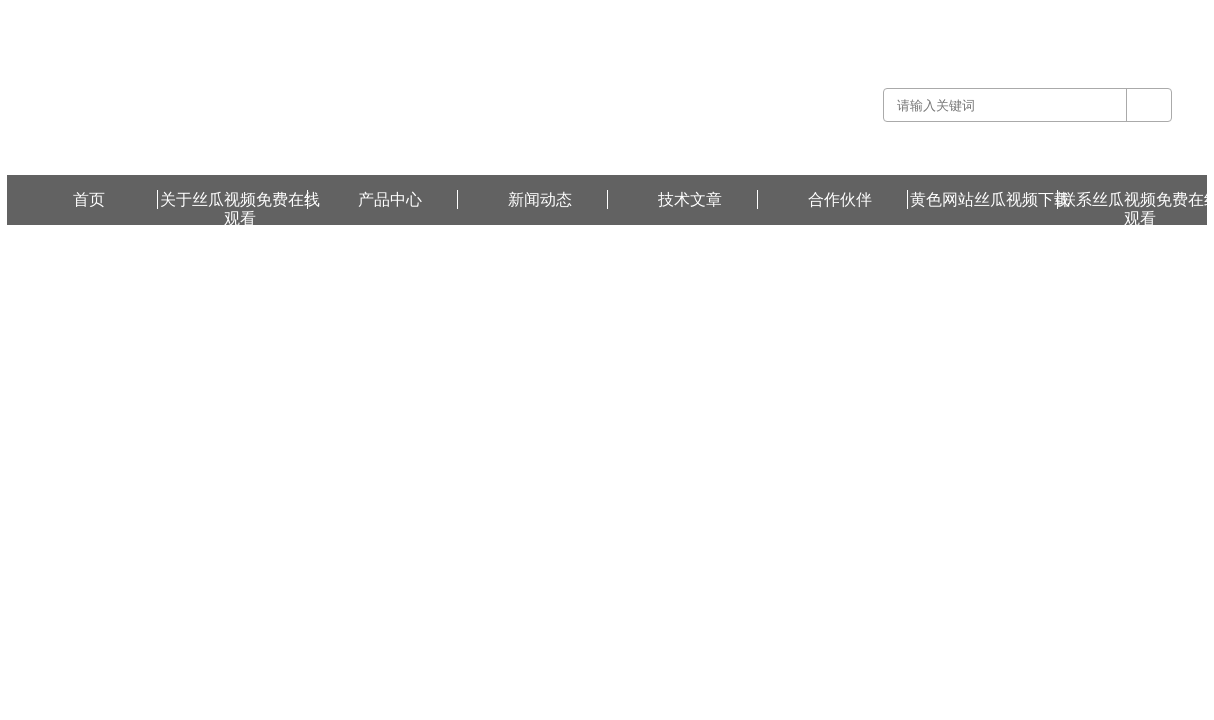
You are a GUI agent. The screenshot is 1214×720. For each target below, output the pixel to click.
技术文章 (690, 199)
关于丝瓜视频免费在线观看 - (859, 14)
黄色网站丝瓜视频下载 (1147, 14)
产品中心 (390, 199)
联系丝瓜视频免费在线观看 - (1011, 14)
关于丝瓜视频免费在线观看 (240, 200)
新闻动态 (540, 199)
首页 (89, 199)
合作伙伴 (840, 199)
